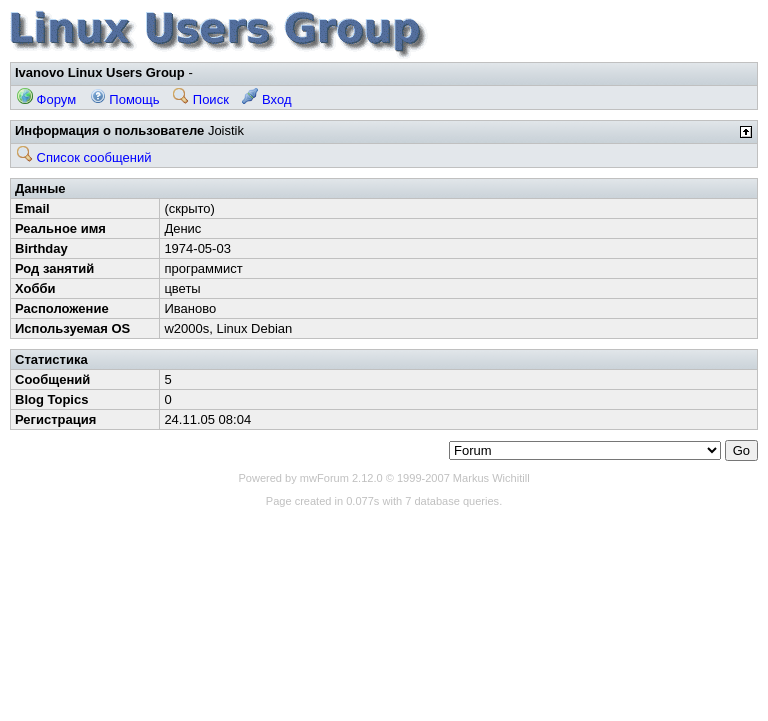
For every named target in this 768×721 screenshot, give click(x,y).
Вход (266, 99)
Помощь (125, 99)
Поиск (201, 99)
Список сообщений (84, 157)
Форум (46, 99)
